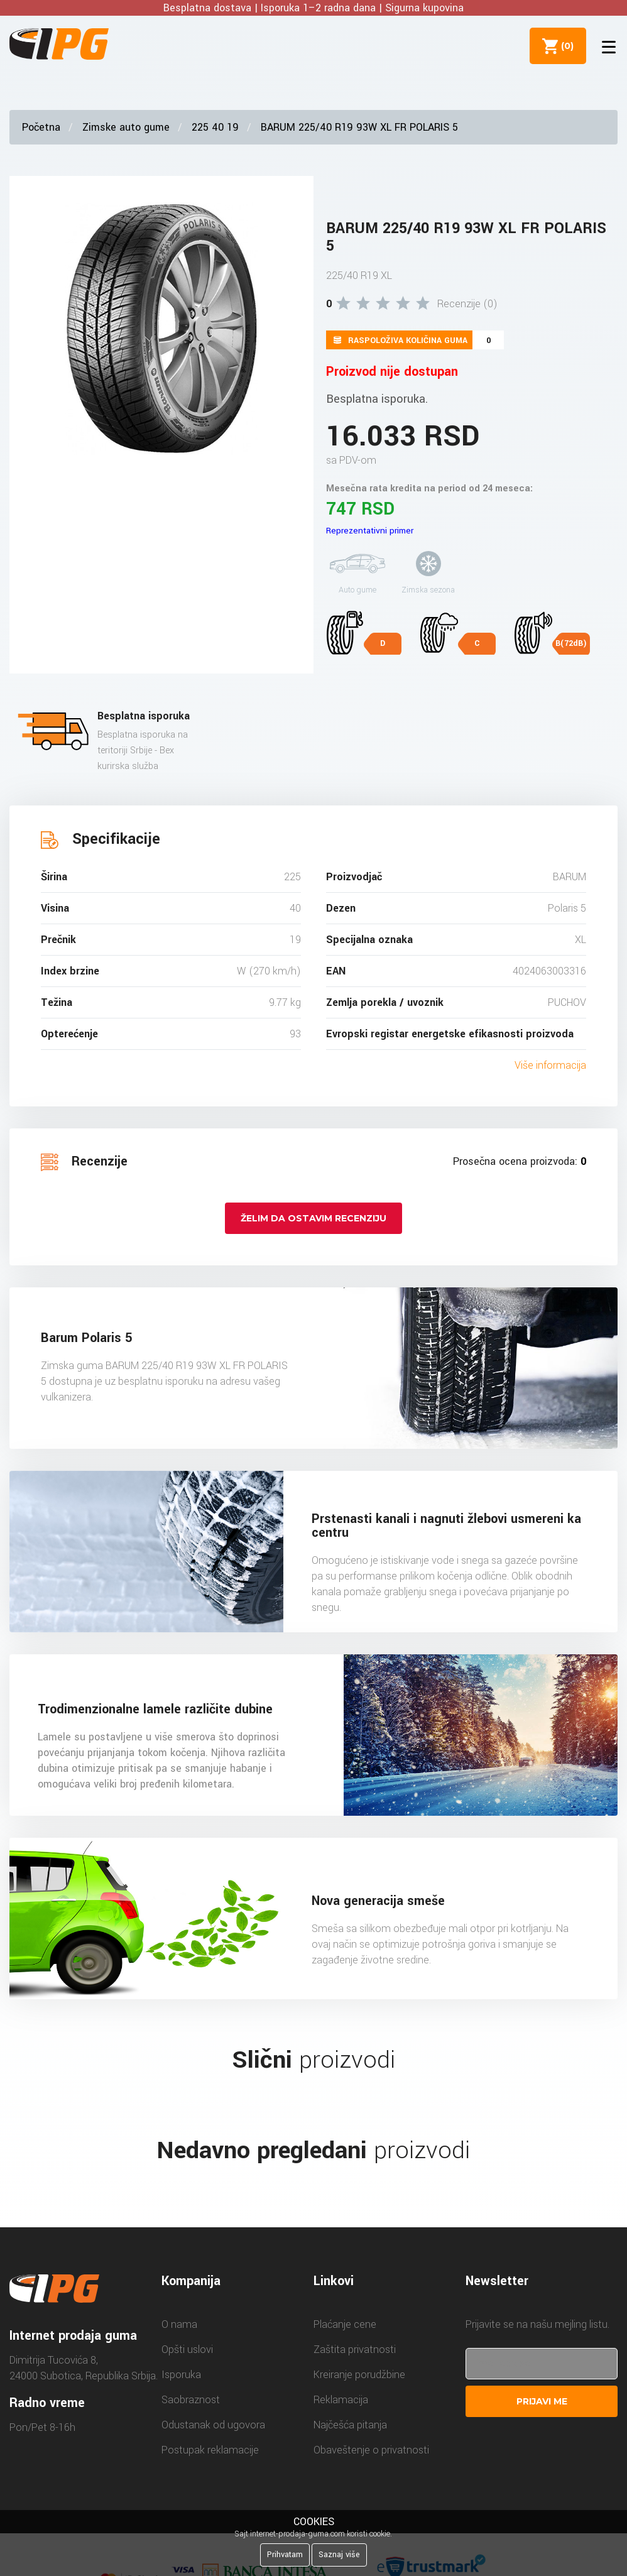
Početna (41, 127)
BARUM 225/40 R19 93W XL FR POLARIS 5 (359, 127)
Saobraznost (190, 2400)
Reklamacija (341, 2400)
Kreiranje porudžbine (359, 2374)
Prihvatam (285, 2554)
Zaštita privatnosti (355, 2349)
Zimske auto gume (126, 127)
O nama (179, 2324)
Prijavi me (541, 2401)
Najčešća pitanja (350, 2425)
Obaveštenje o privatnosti (371, 2450)
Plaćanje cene (345, 2324)
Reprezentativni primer (369, 531)
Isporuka (181, 2374)
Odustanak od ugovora (213, 2425)
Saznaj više (339, 2554)
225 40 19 (215, 127)
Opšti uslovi (187, 2349)
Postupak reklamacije (210, 2450)
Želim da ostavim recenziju (313, 1218)
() (565, 46)
